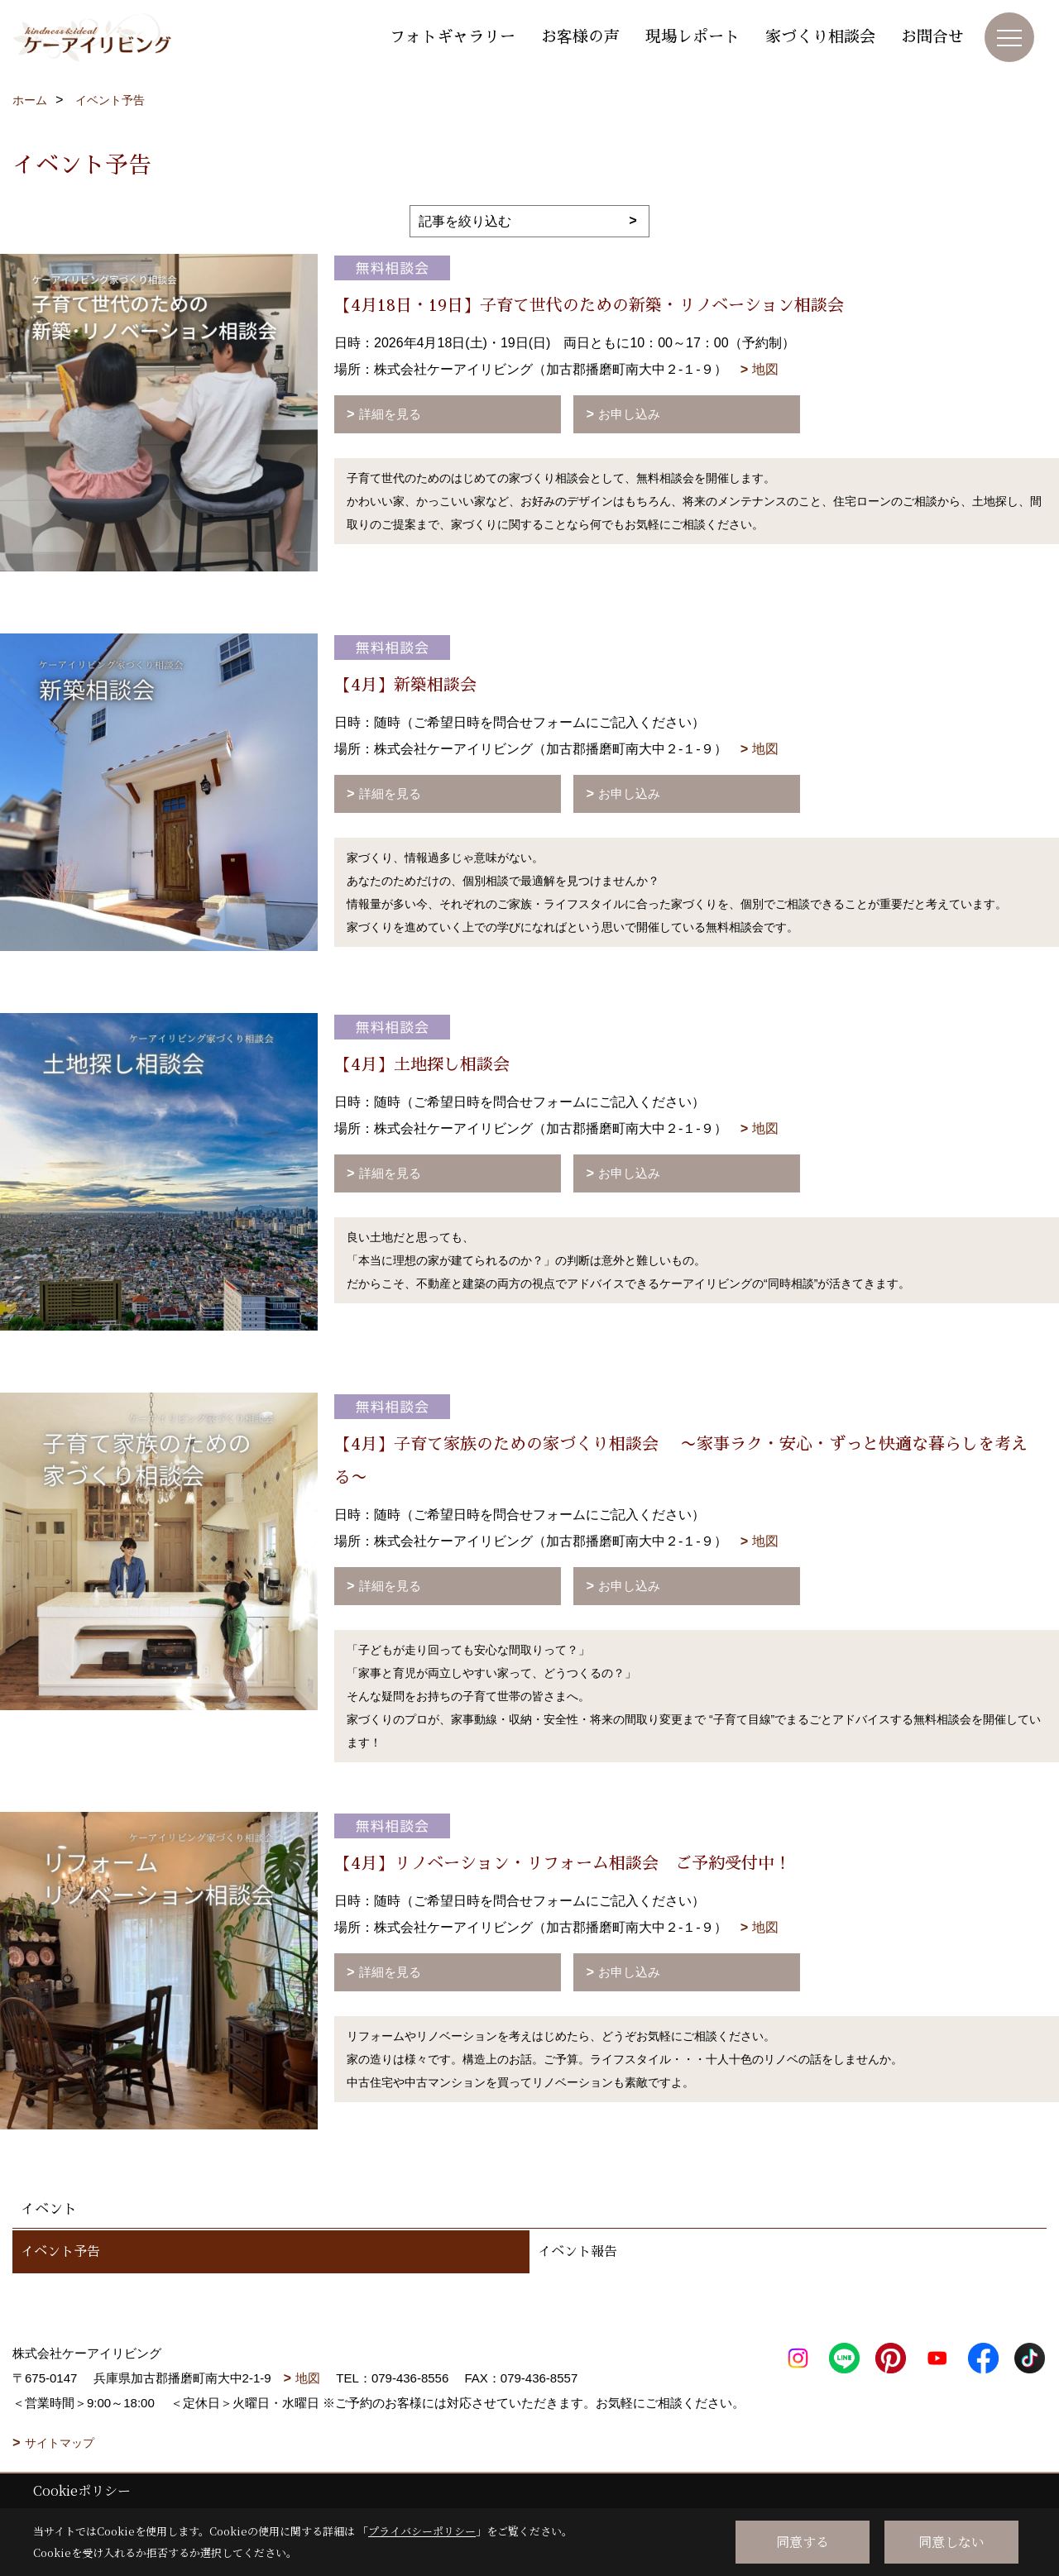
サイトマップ (59, 2442)
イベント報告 (577, 2251)
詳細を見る (390, 414)
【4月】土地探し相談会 (422, 1064)
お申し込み (629, 414)
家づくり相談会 (820, 37)
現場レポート (692, 37)
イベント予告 (60, 2251)
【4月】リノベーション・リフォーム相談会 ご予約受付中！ (562, 1863)
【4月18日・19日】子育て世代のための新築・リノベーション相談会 (589, 305)
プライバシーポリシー (422, 2531)
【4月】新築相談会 (405, 684)
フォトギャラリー (452, 37)
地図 (765, 369)
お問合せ (932, 37)
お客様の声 (580, 37)
